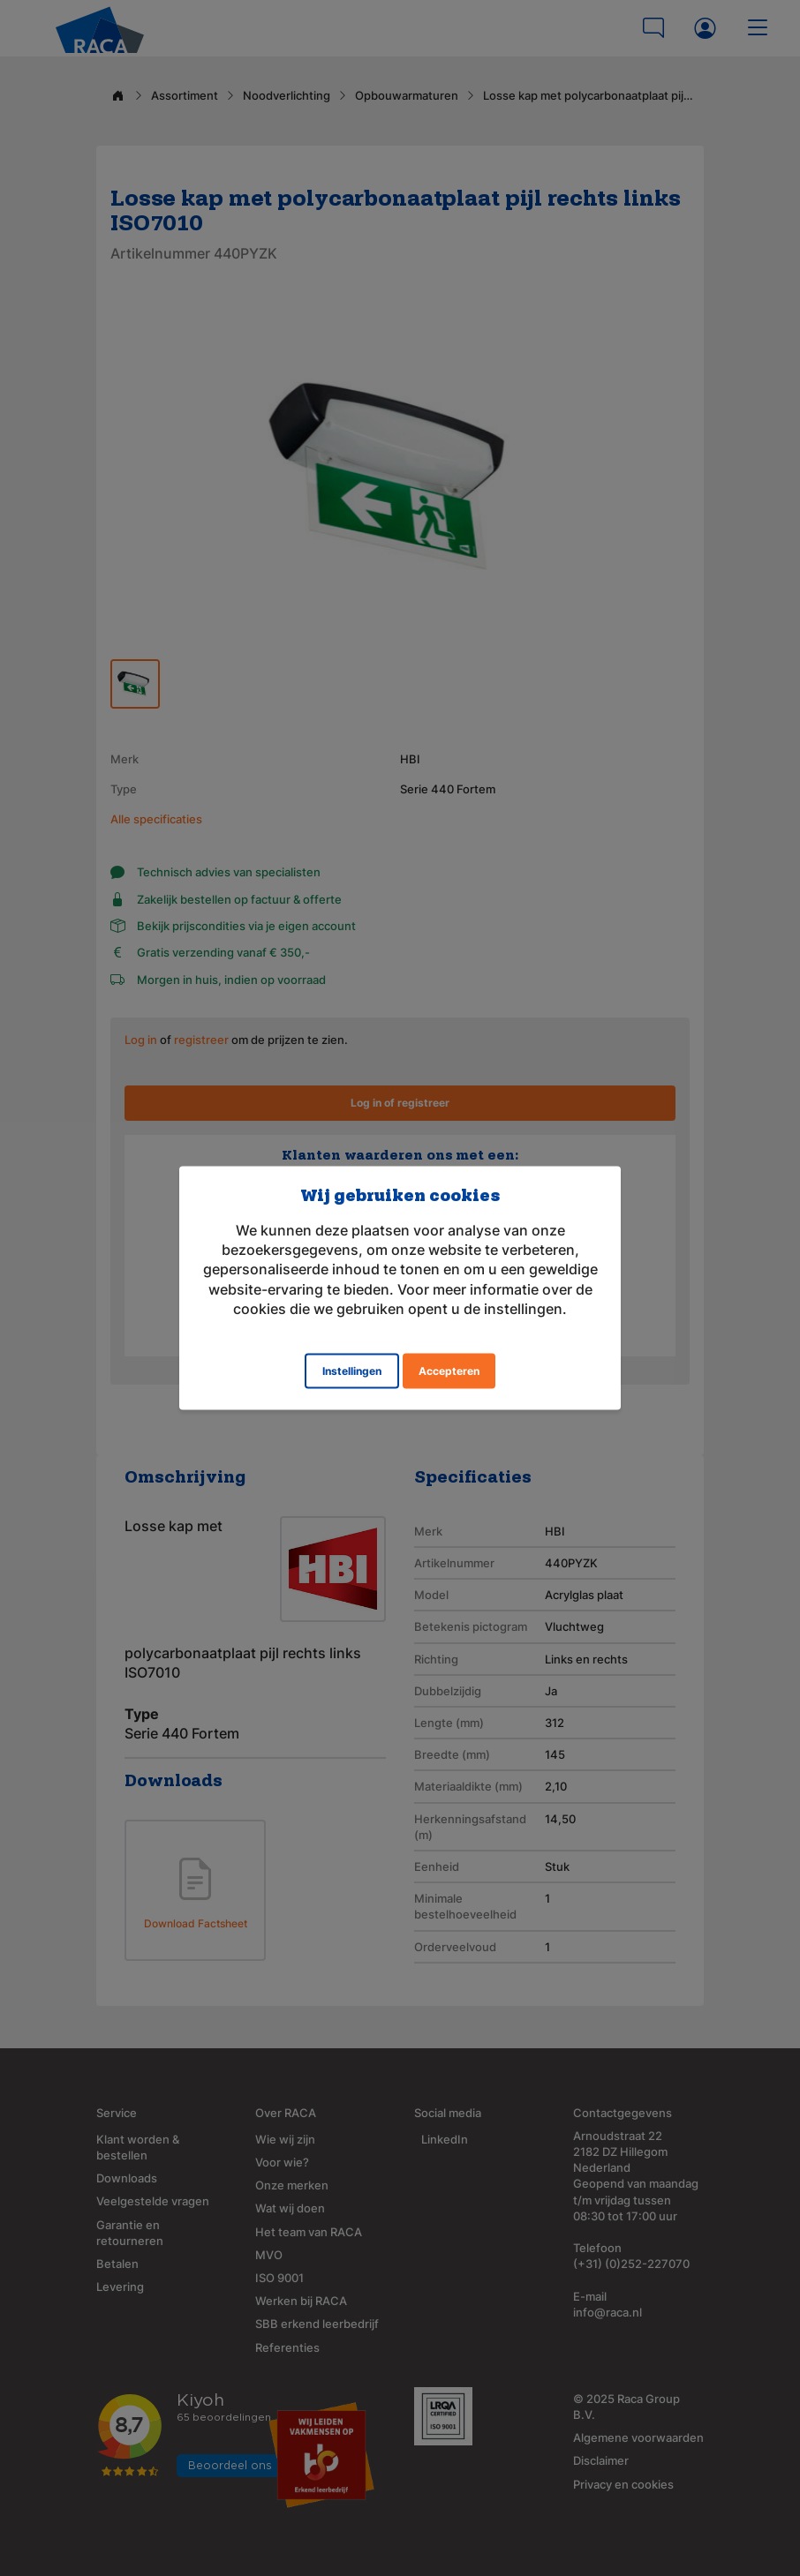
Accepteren (449, 1371)
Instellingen (351, 1371)
